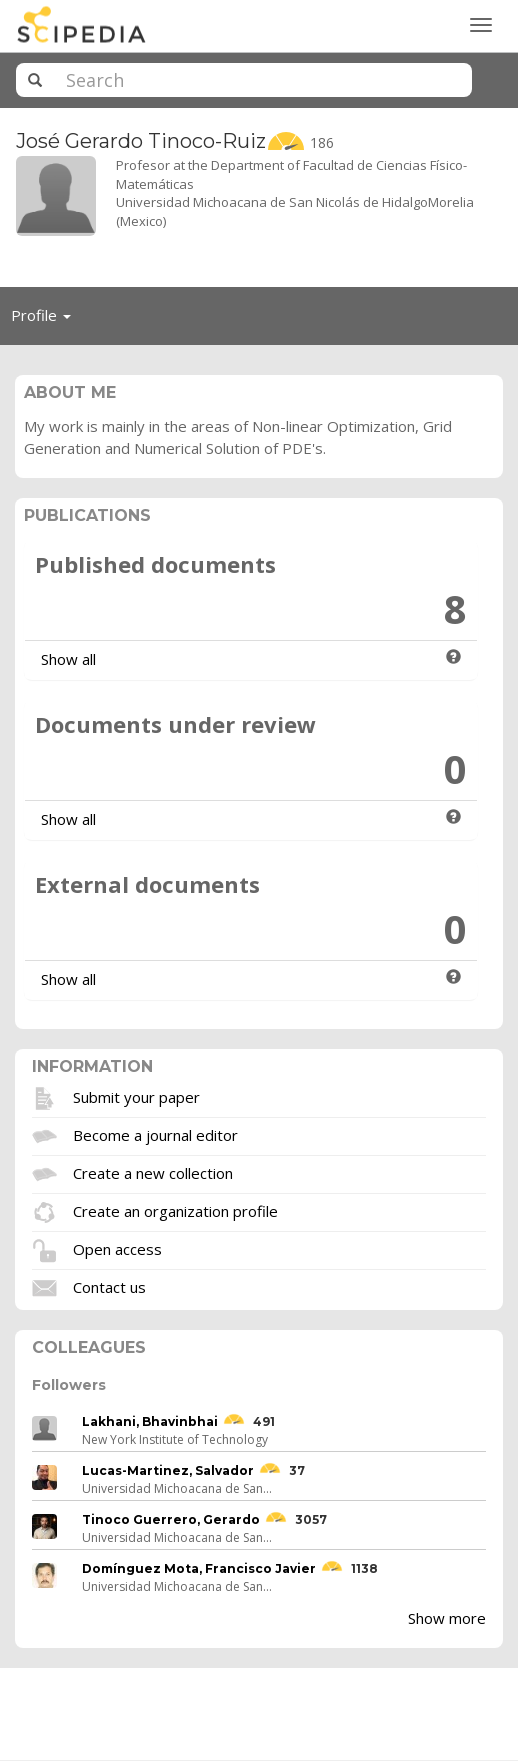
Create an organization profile (175, 1211)
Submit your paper (136, 1097)
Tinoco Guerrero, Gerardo (171, 1519)
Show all (68, 659)
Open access (117, 1249)
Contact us (109, 1287)
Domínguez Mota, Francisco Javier (199, 1568)
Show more (447, 1618)
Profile (46, 320)
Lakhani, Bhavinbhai (150, 1421)
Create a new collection (153, 1173)
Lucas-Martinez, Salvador (168, 1470)
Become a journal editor (155, 1135)
